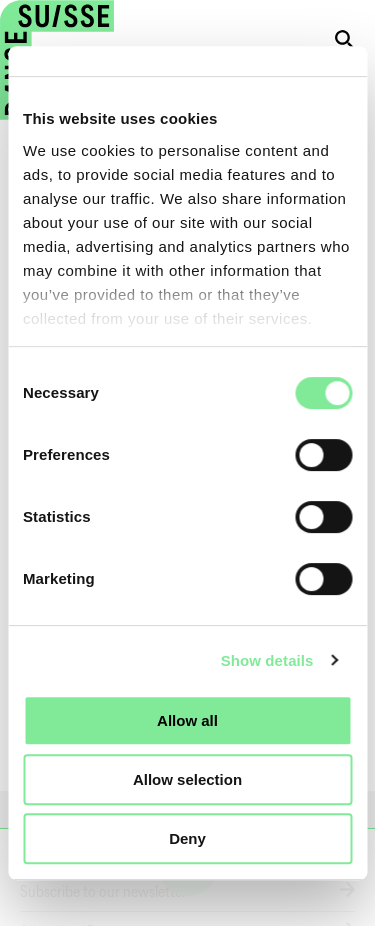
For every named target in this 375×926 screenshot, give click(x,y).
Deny (187, 838)
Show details (267, 660)
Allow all (187, 720)
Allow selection (187, 779)
